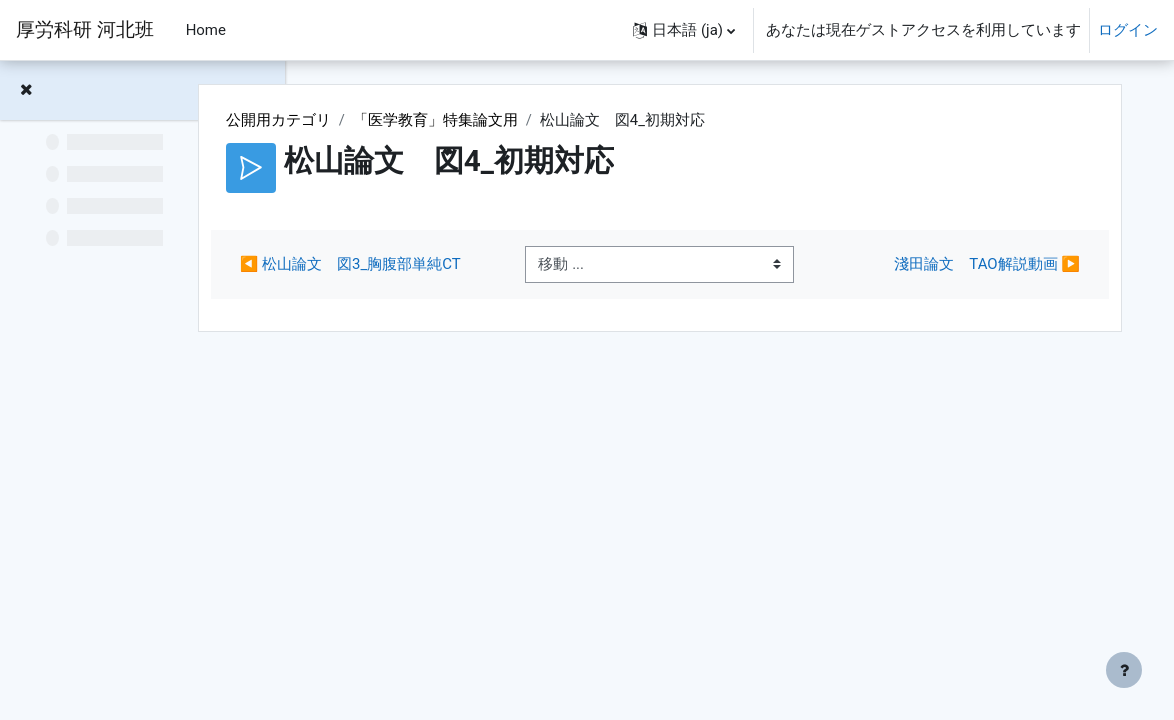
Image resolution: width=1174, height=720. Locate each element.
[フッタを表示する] (1124, 670)
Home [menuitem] (206, 30)
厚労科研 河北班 (85, 30)
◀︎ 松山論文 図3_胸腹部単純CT (462, 275)
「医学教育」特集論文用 (559, 120)
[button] (684, 30)
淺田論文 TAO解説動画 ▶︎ (971, 276)
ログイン (1128, 30)
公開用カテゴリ (402, 120)
